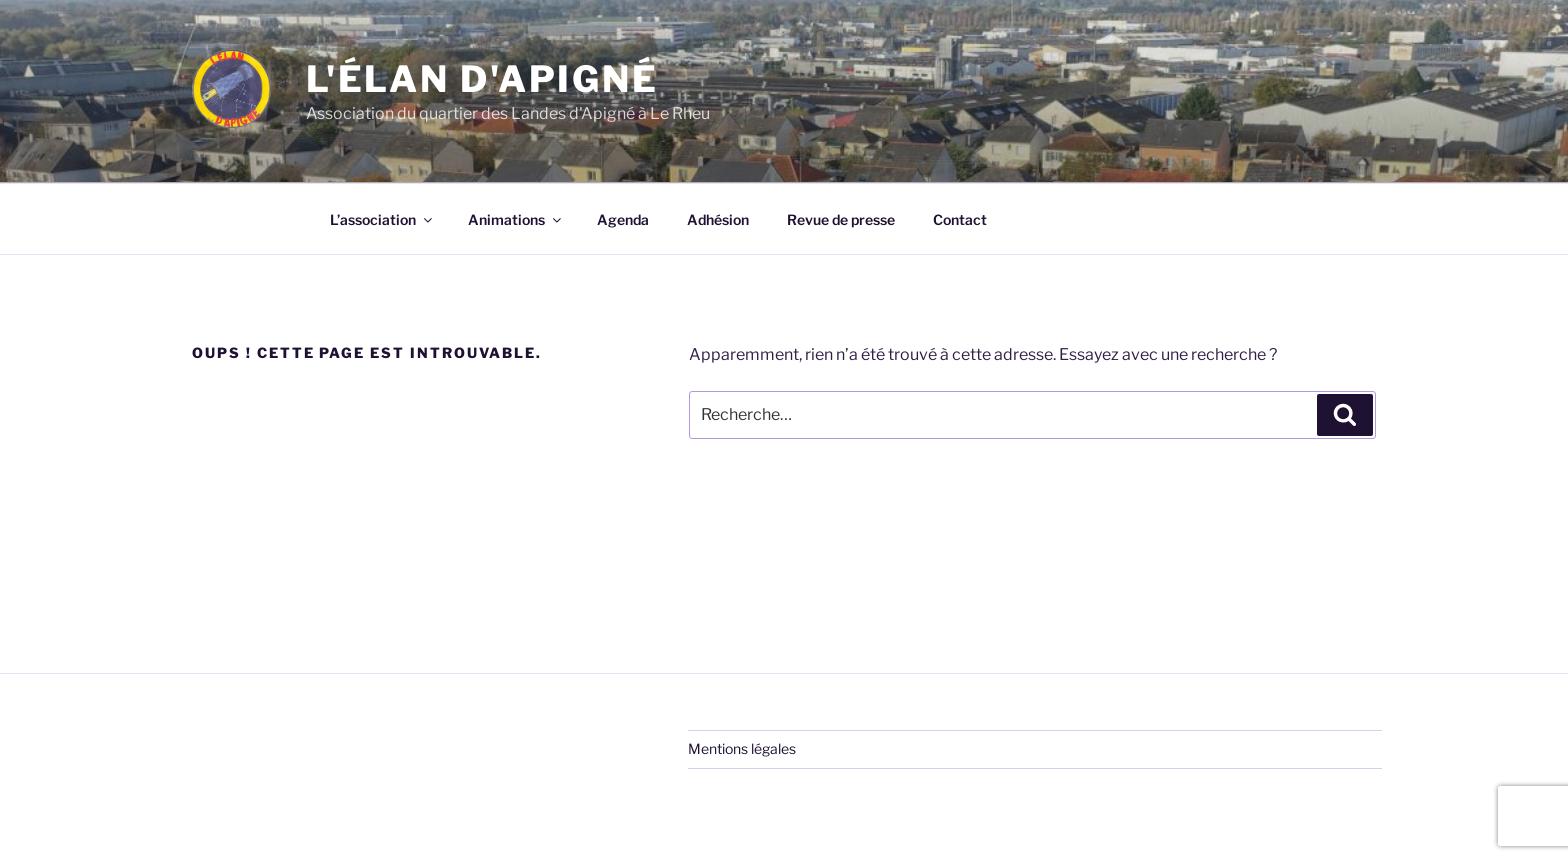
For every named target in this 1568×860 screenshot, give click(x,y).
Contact (960, 219)
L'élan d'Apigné (482, 79)
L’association (382, 219)
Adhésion (718, 219)
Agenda (623, 219)
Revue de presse (841, 219)
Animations (516, 219)
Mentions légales (742, 748)
